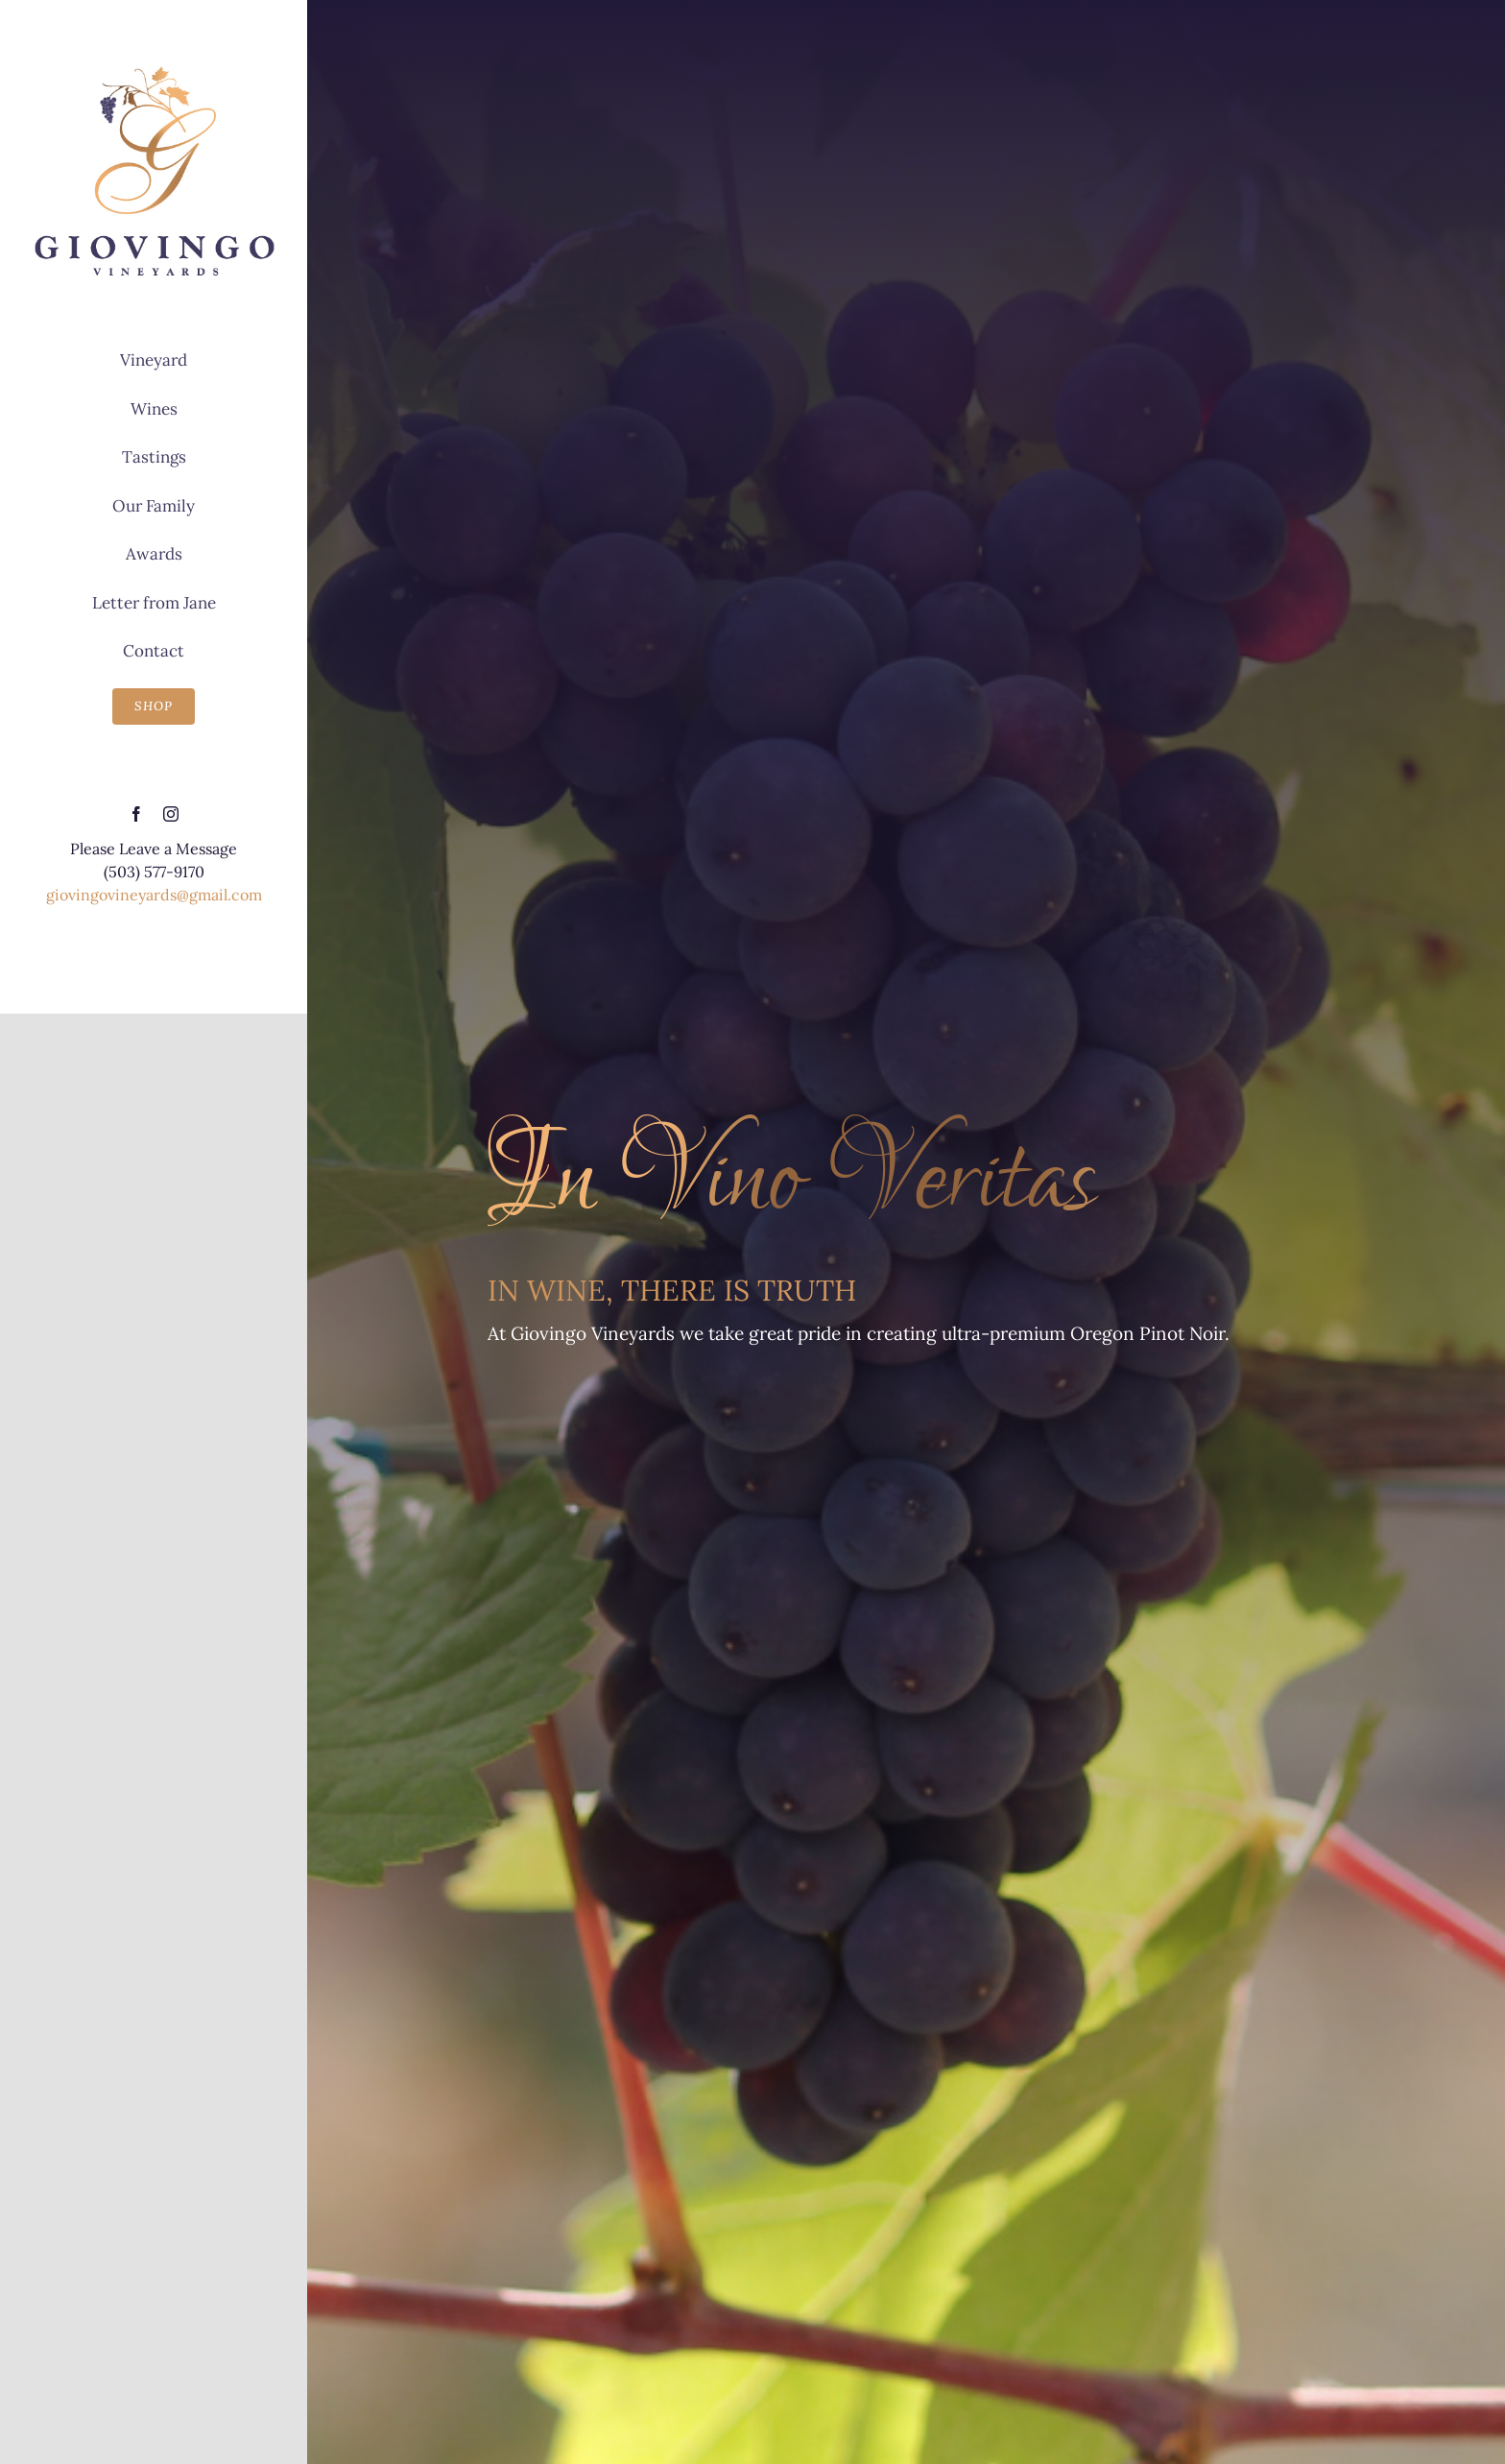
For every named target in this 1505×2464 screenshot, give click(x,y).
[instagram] (171, 814)
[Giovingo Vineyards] (153, 69)
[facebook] (136, 814)
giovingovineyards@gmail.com (154, 894)
